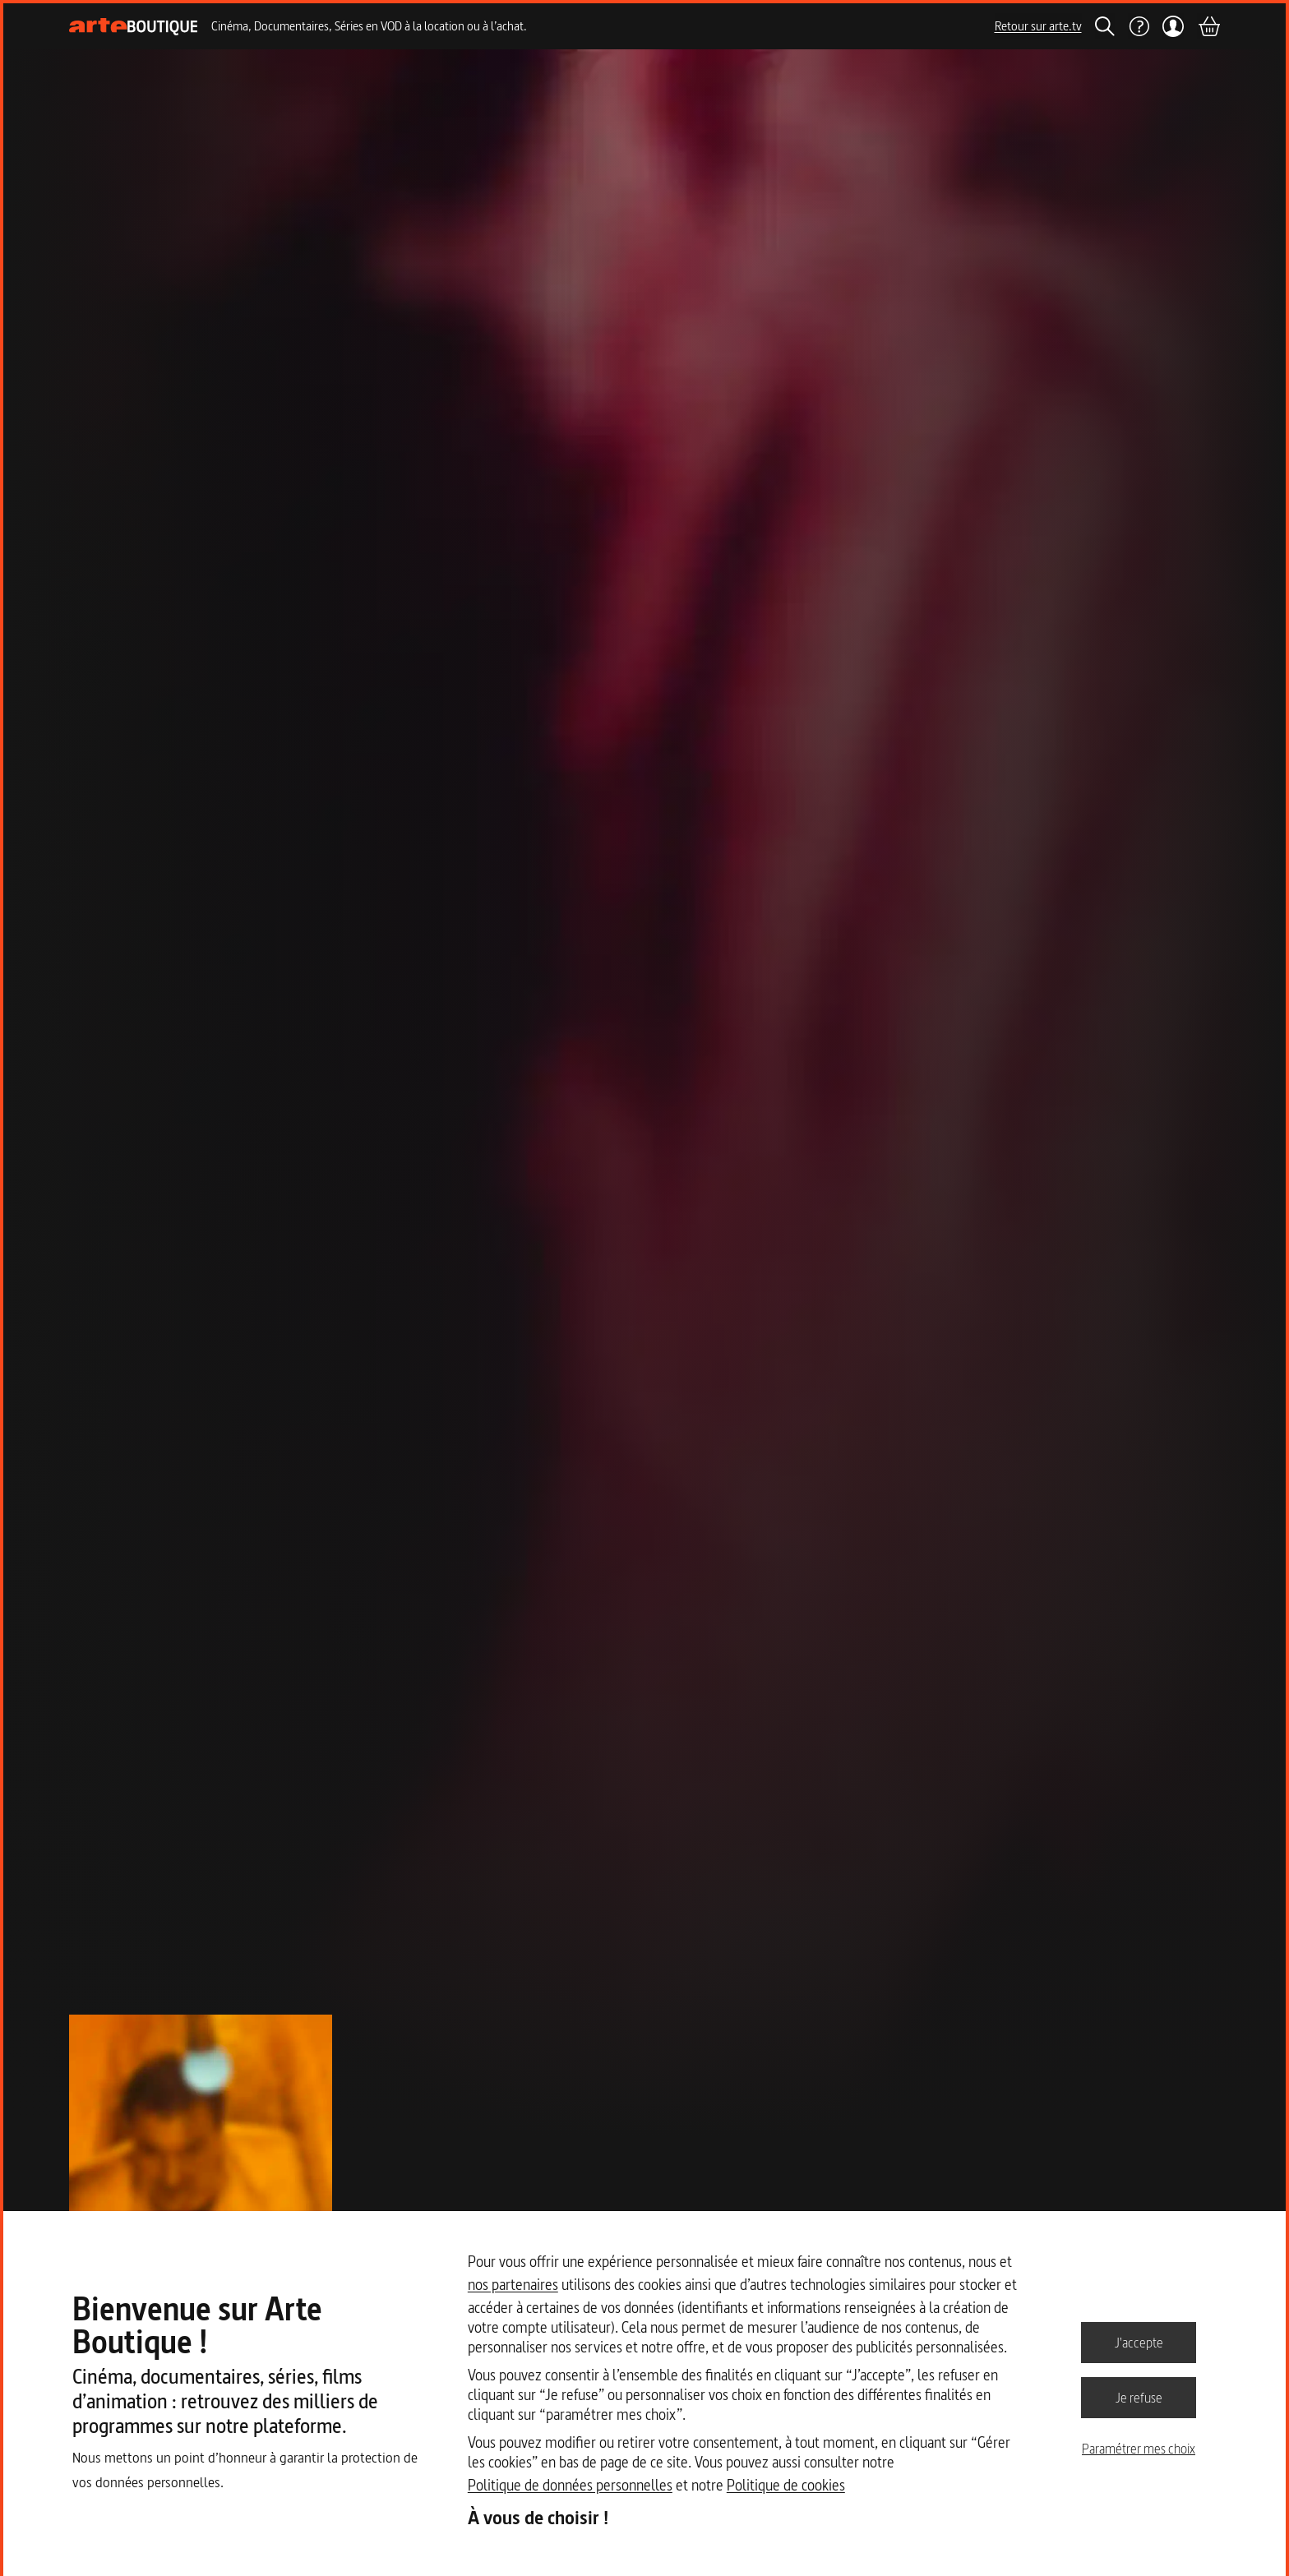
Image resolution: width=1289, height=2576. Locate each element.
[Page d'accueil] (133, 26)
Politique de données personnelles (570, 2485)
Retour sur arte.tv (1038, 26)
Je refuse (1139, 2397)
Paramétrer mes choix (1138, 2449)
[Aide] (1138, 26)
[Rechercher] (1105, 26)
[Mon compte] (1173, 26)
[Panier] (1208, 26)
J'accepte (1139, 2342)
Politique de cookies (786, 2485)
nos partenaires (513, 2284)
